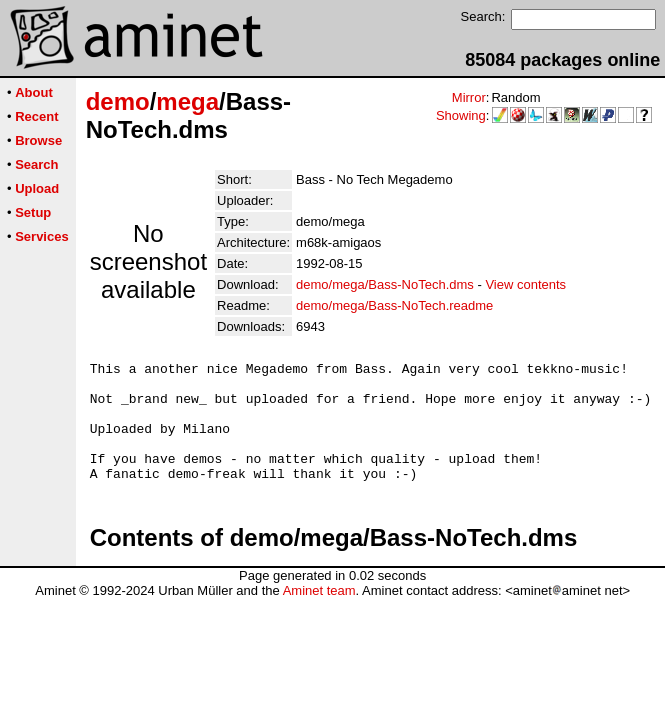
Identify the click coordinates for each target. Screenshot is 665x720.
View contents (525, 284)
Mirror (469, 97)
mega (187, 101)
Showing (461, 115)
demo (118, 101)
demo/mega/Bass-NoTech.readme (394, 305)
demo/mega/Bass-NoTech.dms (385, 284)
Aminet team (319, 614)
